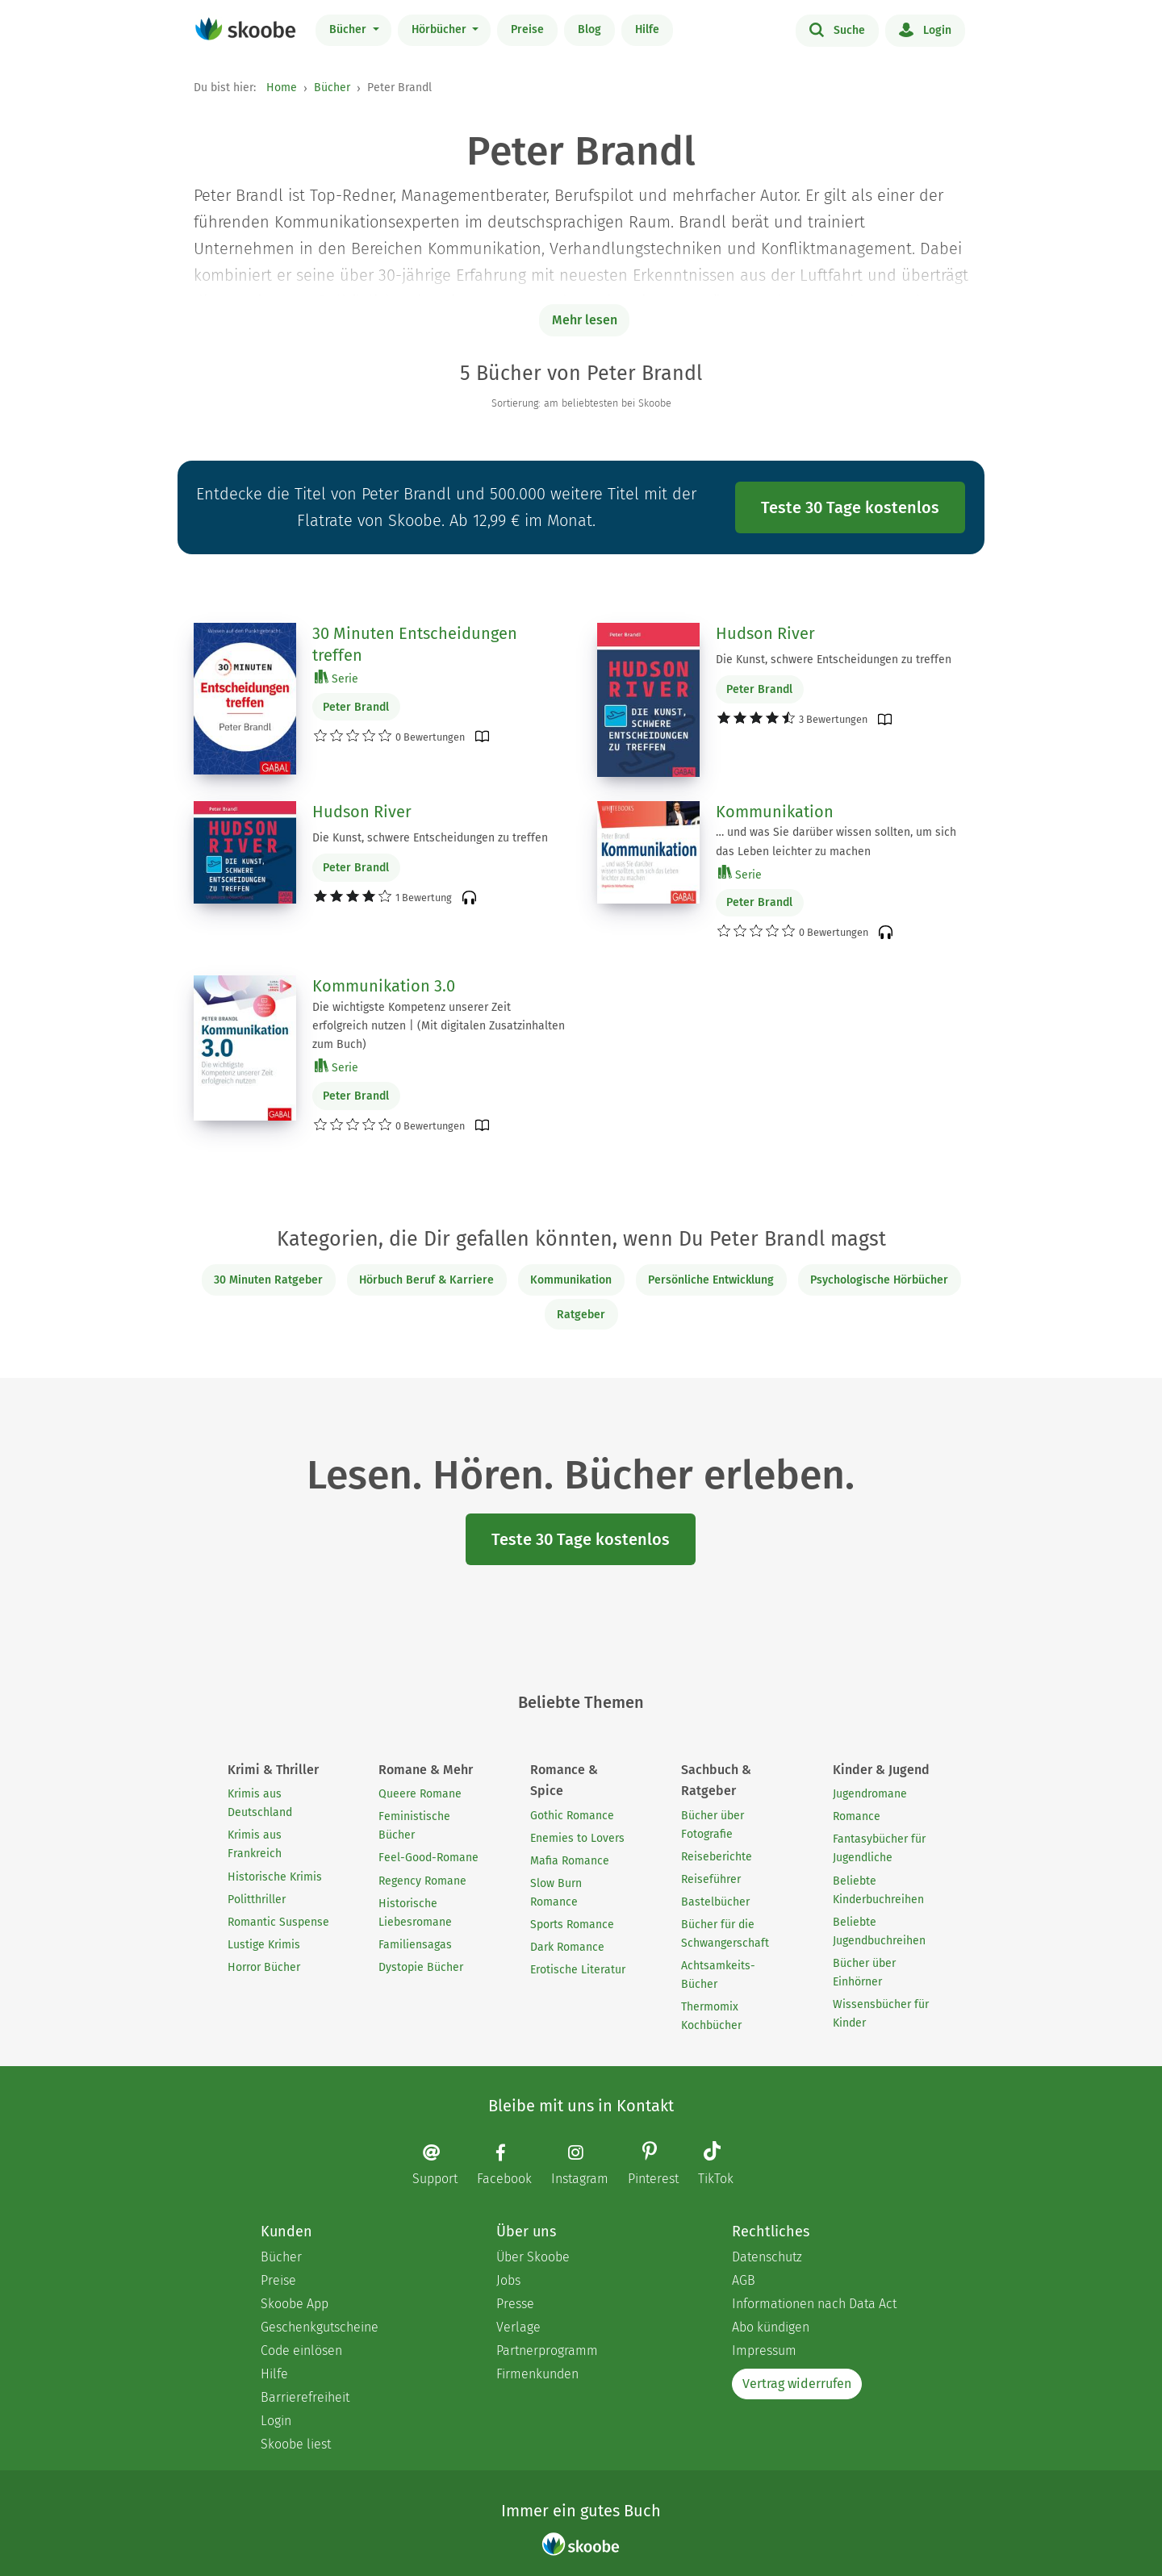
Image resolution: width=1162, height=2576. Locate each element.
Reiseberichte (716, 1857)
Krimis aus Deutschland (260, 1803)
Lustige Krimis (264, 1945)
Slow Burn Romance (556, 1893)
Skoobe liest (296, 2444)
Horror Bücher (264, 1967)
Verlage (518, 2327)
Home (281, 87)
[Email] (443, 2164)
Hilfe (647, 29)
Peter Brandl (356, 707)
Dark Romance (567, 1947)
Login (925, 29)
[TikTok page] (724, 2165)
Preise (527, 29)
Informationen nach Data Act (814, 2303)
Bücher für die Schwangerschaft (725, 1934)
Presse (515, 2303)
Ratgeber (581, 1314)
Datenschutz (767, 2257)
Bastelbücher (715, 1902)
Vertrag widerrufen (796, 2383)
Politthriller (257, 1899)
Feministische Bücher (414, 1826)
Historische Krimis (275, 1877)
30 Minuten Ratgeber (268, 1280)
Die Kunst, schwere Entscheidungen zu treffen (833, 659)
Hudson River (765, 633)
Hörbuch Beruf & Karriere (426, 1280)
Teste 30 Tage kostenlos (850, 507)
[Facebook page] (512, 2164)
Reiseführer (711, 1879)
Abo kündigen (770, 2327)
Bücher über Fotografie (712, 1825)
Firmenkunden (537, 2374)
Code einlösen (301, 2350)
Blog (589, 29)
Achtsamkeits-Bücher (718, 1975)
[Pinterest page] (661, 2165)
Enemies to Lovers (577, 1838)
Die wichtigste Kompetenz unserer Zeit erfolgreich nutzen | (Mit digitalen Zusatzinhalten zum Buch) (438, 1025)
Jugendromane (870, 1794)
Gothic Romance (572, 1815)
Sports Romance (572, 1924)
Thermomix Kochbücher (711, 2016)
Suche (837, 29)
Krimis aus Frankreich (255, 1844)
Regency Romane (422, 1881)
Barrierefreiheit (305, 2397)
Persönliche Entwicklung (711, 1280)
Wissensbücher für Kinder (881, 2014)
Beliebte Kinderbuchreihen (878, 1890)
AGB (743, 2280)
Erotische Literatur (577, 1970)
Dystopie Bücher (420, 1967)
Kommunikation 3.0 (383, 986)
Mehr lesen (584, 320)
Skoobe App (294, 2303)
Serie (336, 678)
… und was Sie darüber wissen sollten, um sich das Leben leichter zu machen (836, 841)
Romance (856, 1816)
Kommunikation (775, 811)
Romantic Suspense (278, 1922)
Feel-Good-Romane (428, 1857)
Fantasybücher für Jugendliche (879, 1848)
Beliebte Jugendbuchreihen (879, 1931)
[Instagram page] (588, 2164)
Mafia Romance (569, 1861)
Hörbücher (441, 29)
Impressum (764, 2350)
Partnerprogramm (547, 2350)
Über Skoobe (533, 2257)
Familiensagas (415, 1945)
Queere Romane (420, 1794)
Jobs (508, 2280)
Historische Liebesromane (415, 1913)
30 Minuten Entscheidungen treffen (414, 645)
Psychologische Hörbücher (879, 1280)
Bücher (349, 29)
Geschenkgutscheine (319, 2327)
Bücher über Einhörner (864, 1972)
